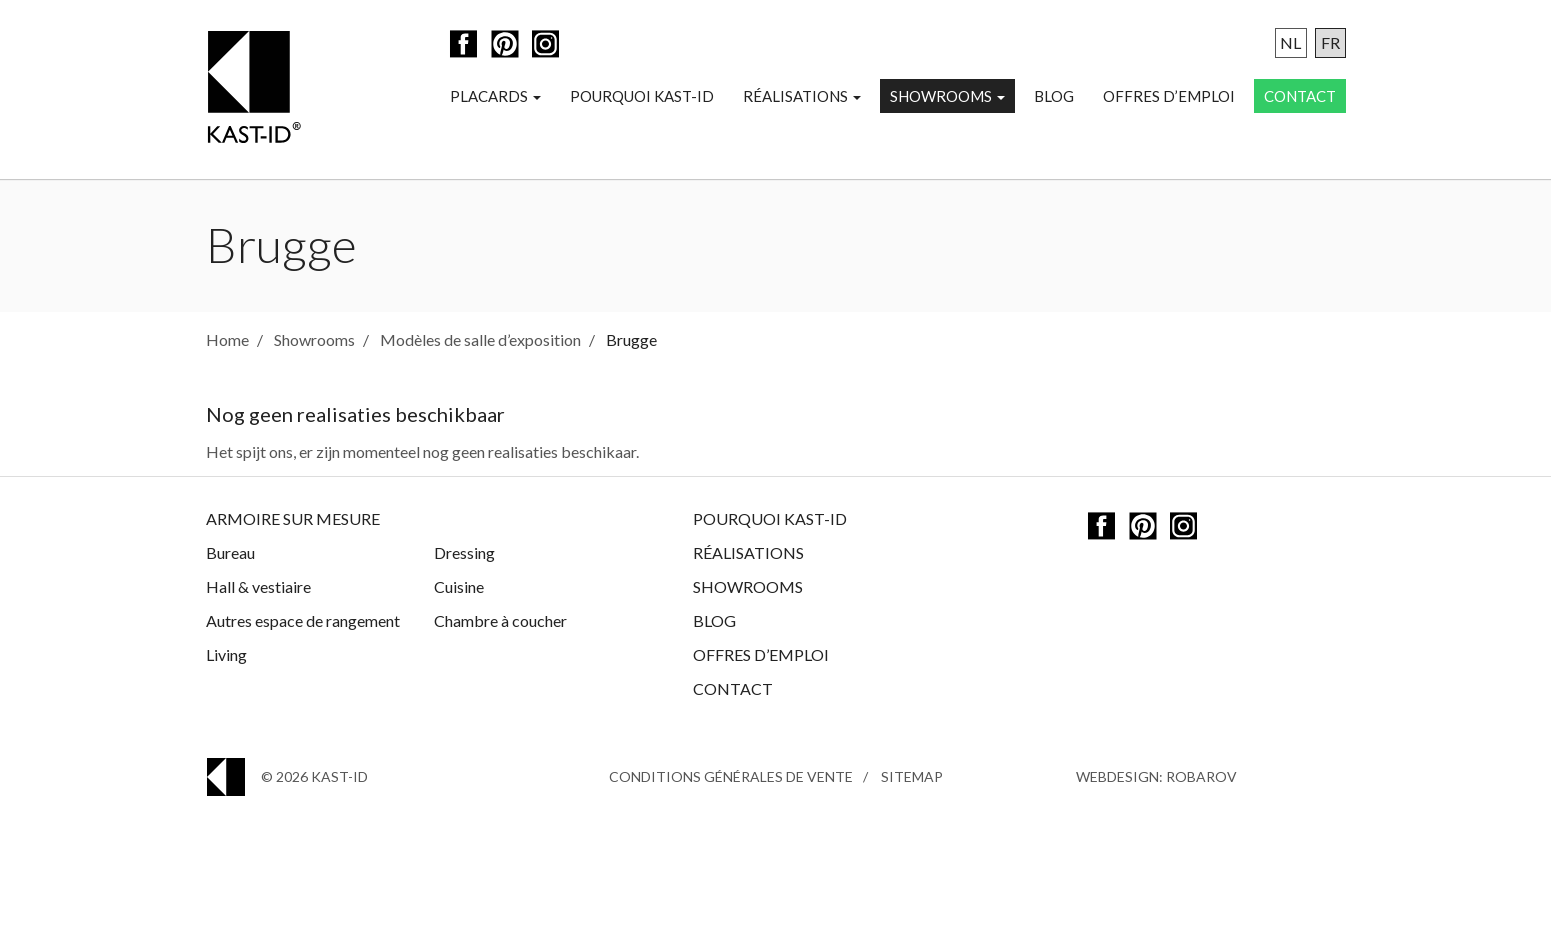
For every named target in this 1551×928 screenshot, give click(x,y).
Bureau (230, 552)
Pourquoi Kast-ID (642, 96)
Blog (1054, 96)
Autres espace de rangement (303, 620)
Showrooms (947, 96)
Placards (495, 96)
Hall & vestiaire (258, 586)
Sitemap (912, 776)
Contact (1300, 96)
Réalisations (802, 96)
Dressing (464, 552)
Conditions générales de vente (731, 776)
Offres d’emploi (1169, 96)
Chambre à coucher (500, 620)
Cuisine (459, 586)
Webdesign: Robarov (1156, 776)
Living (226, 654)
